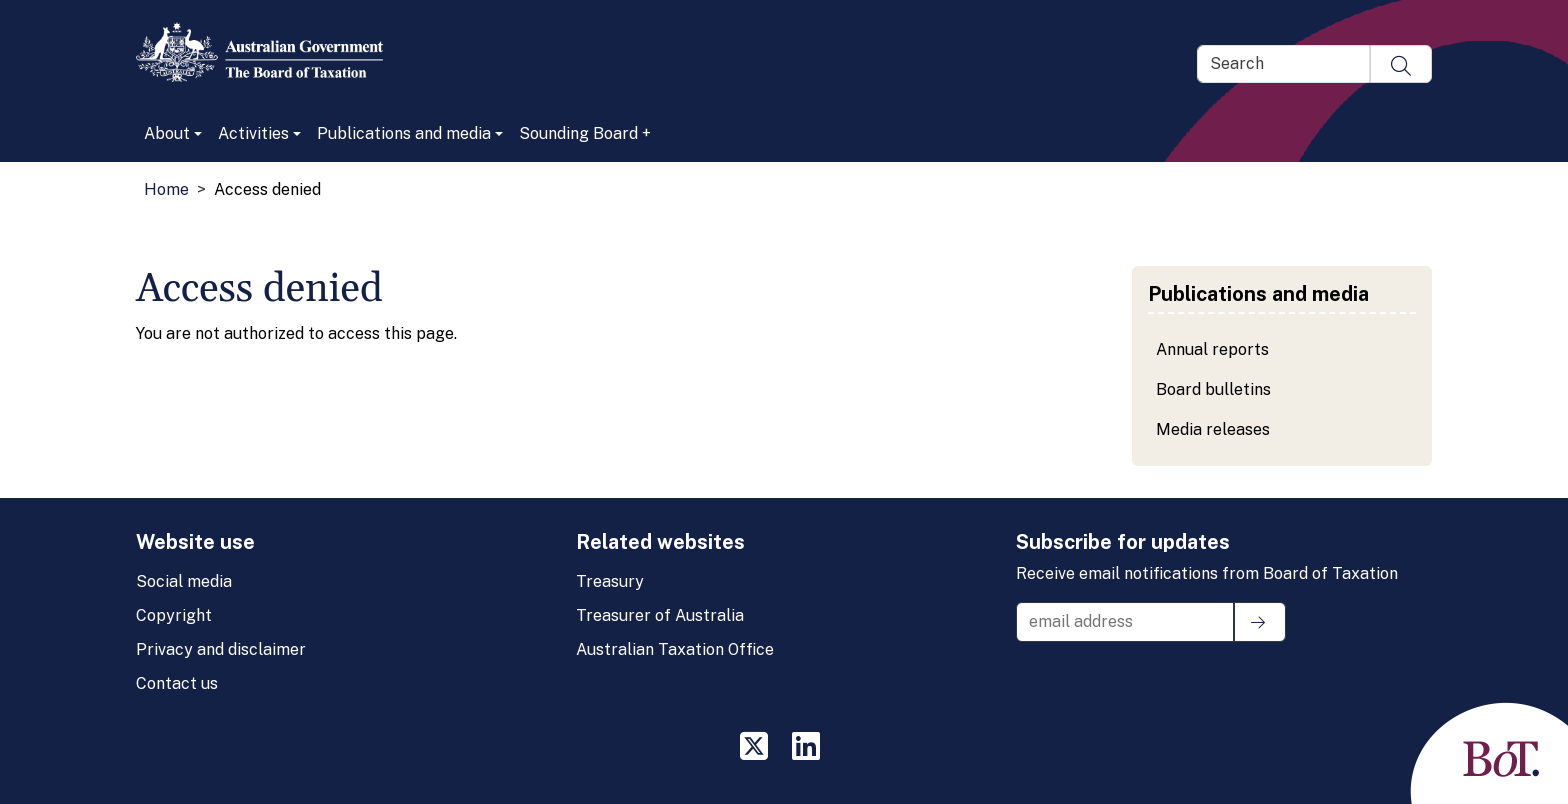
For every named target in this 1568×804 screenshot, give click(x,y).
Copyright (174, 615)
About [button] (167, 133)
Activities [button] (253, 133)
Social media (184, 581)
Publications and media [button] (404, 133)
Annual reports (1212, 349)
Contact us (177, 683)
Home (166, 189)
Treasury (610, 581)
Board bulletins (1213, 389)
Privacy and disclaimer (221, 649)
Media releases (1213, 429)
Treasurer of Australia (660, 615)
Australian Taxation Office (675, 649)
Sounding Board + (585, 133)
